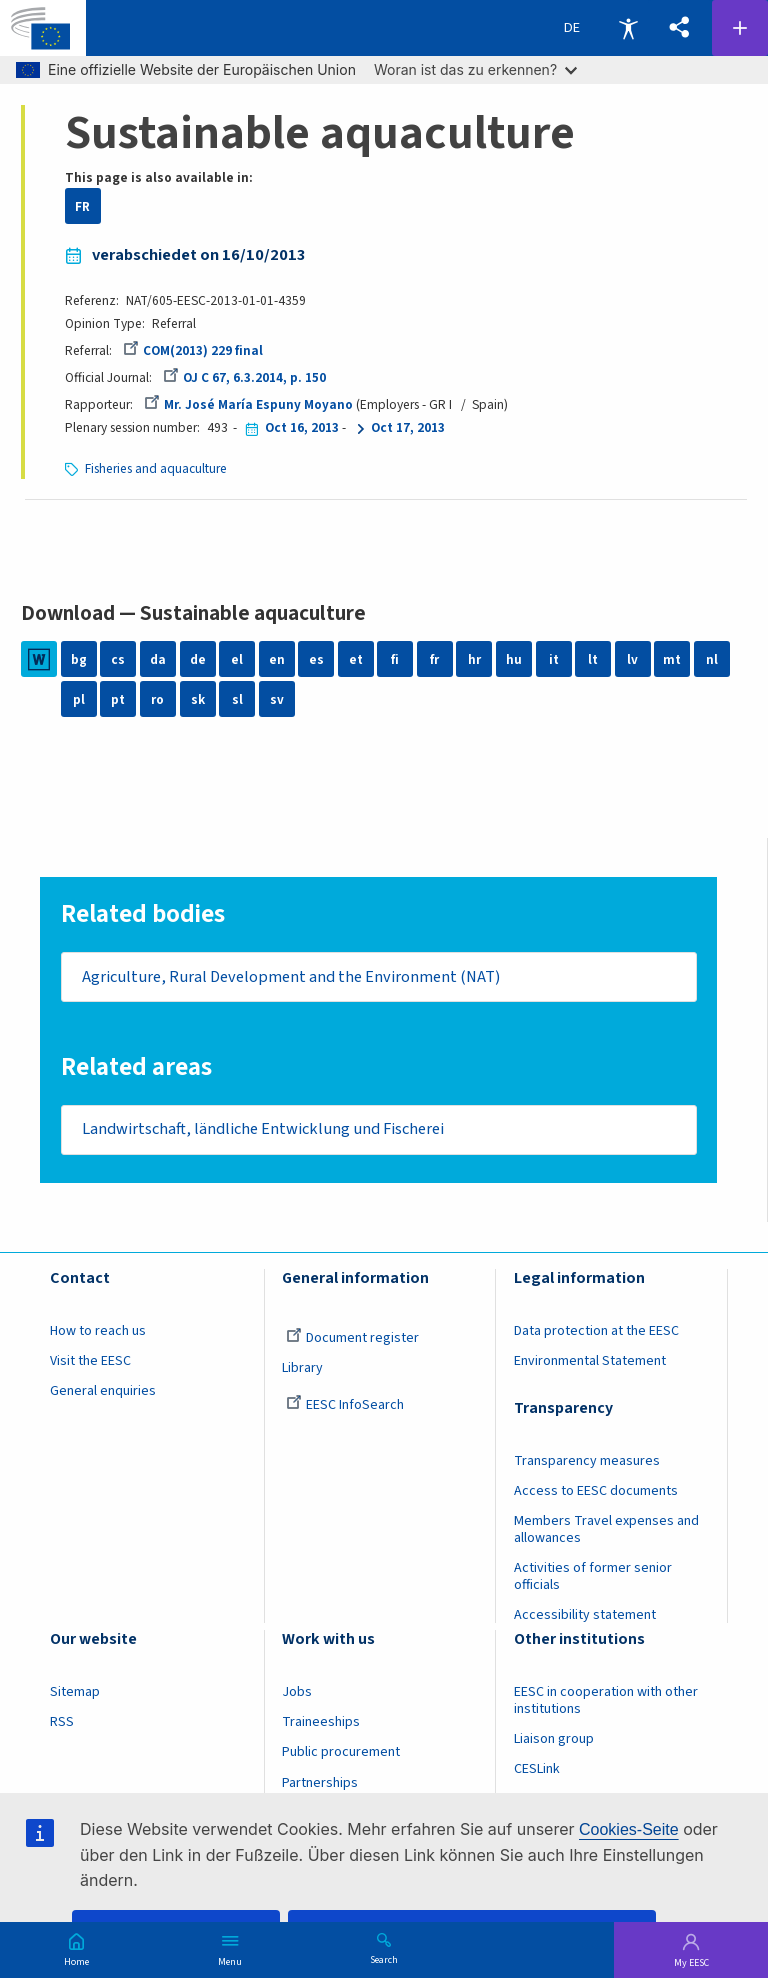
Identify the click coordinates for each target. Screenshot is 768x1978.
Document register (352, 1340)
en (277, 659)
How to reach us (98, 1333)
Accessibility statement (585, 1617)
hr (474, 659)
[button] (679, 28)
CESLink (537, 1772)
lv (632, 659)
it (554, 659)
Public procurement (341, 1755)
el (237, 659)
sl (237, 699)
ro (157, 699)
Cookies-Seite (629, 1829)
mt (672, 659)
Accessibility (628, 28)
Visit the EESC (90, 1363)
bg (79, 659)
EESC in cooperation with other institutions (606, 1703)
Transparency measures (587, 1463)
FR (82, 206)
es (316, 659)
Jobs (297, 1695)
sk (198, 699)
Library (302, 1370)
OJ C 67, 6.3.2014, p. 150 (244, 377)
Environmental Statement (590, 1363)
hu (514, 659)
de (198, 659)
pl (79, 699)
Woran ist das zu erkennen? (475, 69)
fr (434, 659)
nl (712, 659)
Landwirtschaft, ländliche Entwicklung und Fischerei (263, 1131)
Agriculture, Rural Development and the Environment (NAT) (291, 977)
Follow (740, 28)
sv (277, 699)
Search (384, 1959)
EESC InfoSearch (345, 1407)
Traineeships (321, 1725)
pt (118, 699)
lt (593, 659)
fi (395, 659)
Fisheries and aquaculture (156, 468)
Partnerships (320, 1785)
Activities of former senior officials (593, 1578)
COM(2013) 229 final (193, 350)
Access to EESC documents (596, 1493)
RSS (62, 1725)
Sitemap (75, 1695)
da (158, 659)
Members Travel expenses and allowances (606, 1531)
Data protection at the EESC (596, 1333)
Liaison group (554, 1742)
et (356, 659)
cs (118, 659)
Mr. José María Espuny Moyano (248, 404)
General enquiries (103, 1393)
